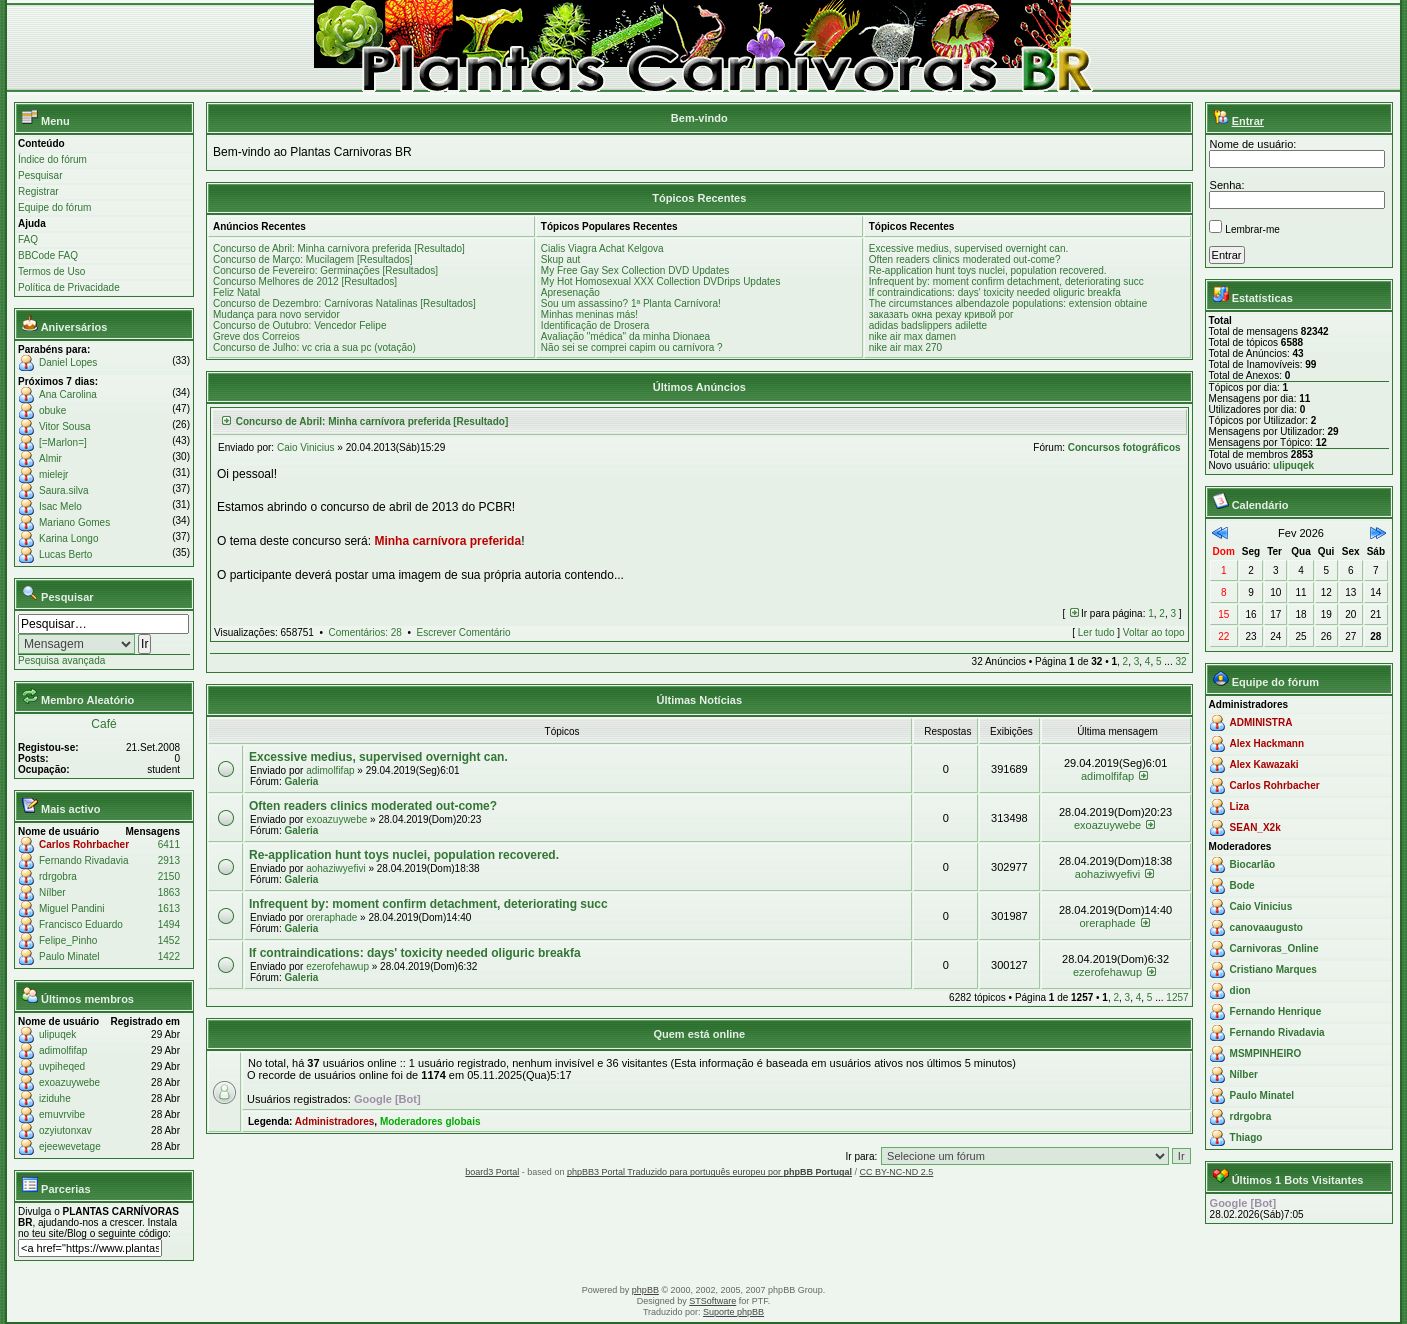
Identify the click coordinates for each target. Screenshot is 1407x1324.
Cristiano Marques (1273, 969)
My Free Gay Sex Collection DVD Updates (635, 270)
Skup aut (560, 259)
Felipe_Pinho (68, 940)
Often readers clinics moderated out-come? (965, 259)
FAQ (28, 239)
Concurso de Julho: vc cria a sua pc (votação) (314, 347)
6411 (169, 844)
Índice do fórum (52, 159)
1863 (169, 892)
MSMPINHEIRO (1266, 1053)
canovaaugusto (1266, 927)
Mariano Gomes (74, 522)
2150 (169, 876)
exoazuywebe (69, 1082)
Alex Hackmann (1267, 743)
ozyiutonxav (65, 1130)
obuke (52, 410)
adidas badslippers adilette (928, 325)
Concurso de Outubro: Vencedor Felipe (299, 325)
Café (103, 724)
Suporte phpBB (733, 1312)
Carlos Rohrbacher (84, 844)
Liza (1239, 806)
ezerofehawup (337, 966)
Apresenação (570, 292)
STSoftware (712, 1301)
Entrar (1248, 121)
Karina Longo (69, 538)
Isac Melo (60, 506)
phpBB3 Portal (597, 1172)
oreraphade (331, 917)
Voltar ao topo (1154, 632)
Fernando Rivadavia (84, 860)
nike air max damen (912, 336)
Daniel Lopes (68, 362)
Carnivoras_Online (1274, 948)
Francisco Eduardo (81, 924)
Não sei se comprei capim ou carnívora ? (632, 347)
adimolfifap (63, 1050)
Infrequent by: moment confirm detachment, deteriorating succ (1006, 281)
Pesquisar (40, 175)
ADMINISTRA (1261, 722)
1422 (169, 956)
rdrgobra (58, 876)
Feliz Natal (236, 292)
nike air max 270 (905, 347)
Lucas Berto (65, 554)
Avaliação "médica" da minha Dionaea (625, 336)
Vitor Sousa (65, 426)
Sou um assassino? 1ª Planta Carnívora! (631, 303)
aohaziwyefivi (335, 868)
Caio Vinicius (306, 447)
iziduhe (55, 1098)
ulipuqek (57, 1034)
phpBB (645, 1290)
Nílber (52, 892)
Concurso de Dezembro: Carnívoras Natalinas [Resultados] (344, 303)
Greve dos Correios (256, 336)
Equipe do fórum (54, 207)
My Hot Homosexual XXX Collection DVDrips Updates (661, 281)
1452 (169, 940)
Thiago (1246, 1137)
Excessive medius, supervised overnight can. (969, 248)
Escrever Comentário (464, 632)
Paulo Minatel (69, 956)
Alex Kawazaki (1264, 764)
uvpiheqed (62, 1066)
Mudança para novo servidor (276, 314)
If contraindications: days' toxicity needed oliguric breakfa (995, 292)
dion (1240, 990)
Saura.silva (63, 490)
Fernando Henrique (1276, 1011)
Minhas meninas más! (589, 314)
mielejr (53, 474)
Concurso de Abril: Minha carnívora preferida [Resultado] (339, 248)
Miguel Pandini (72, 908)
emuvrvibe (62, 1114)
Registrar (38, 191)
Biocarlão (1253, 864)
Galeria (301, 781)
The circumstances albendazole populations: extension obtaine (1008, 303)
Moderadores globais (430, 1121)
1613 (169, 908)
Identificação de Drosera (595, 325)
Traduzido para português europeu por (739, 1172)
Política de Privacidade (69, 287)
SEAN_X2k (1255, 827)
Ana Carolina (68, 394)
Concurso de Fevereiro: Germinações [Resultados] (325, 270)
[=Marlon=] (63, 442)
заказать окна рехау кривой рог (941, 314)
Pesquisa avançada (61, 660)
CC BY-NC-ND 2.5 (897, 1172)
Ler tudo (1096, 632)
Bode (1242, 885)
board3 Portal (492, 1172)
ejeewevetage (70, 1146)
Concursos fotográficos (1124, 447)
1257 (1177, 997)
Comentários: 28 (365, 632)
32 (1180, 661)
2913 (169, 860)
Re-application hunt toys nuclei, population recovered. (988, 270)
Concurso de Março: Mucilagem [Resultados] (313, 259)
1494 (169, 924)
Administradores (334, 1121)
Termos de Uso (51, 271)
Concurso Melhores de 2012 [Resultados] (305, 281)
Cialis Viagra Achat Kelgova (602, 248)
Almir (50, 458)
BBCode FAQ (48, 255)
